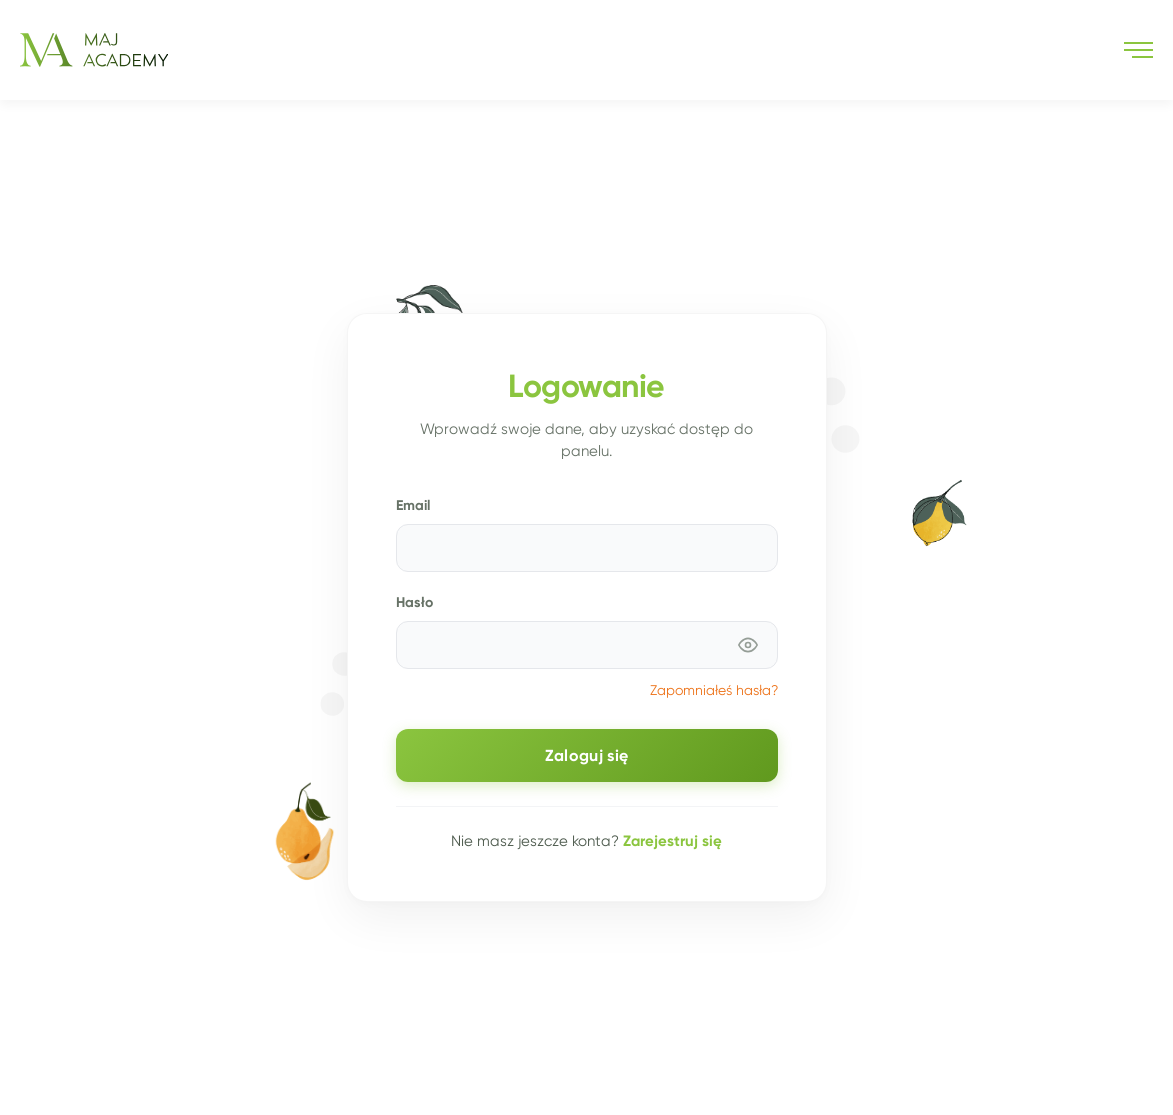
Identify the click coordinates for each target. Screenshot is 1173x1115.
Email (413, 505)
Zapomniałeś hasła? (714, 690)
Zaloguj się (586, 755)
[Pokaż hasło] (748, 645)
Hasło (414, 602)
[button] (1138, 50)
